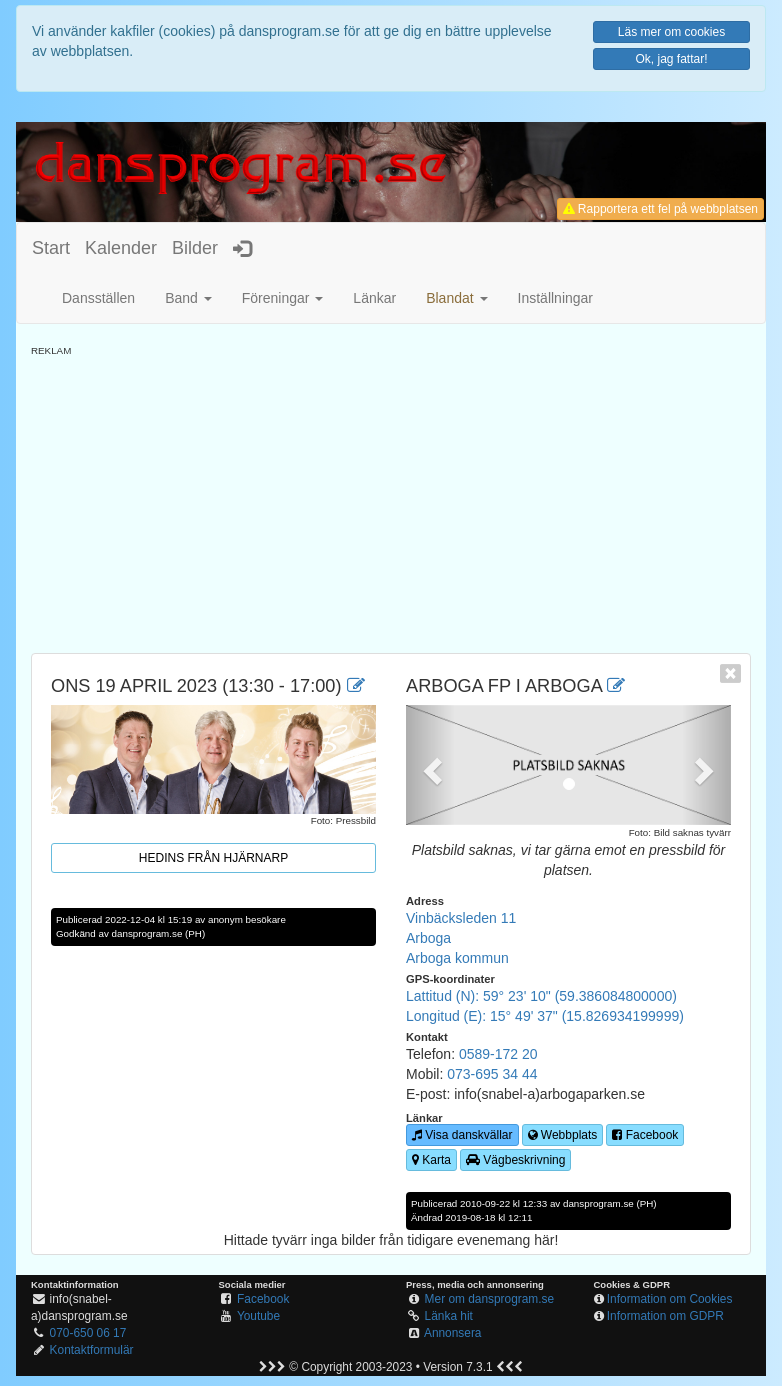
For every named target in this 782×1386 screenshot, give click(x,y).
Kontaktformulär (92, 1350)
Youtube (258, 1316)
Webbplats (563, 1135)
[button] (456, 298)
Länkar (374, 298)
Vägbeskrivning (515, 1160)
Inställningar (556, 298)
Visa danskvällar (462, 1135)
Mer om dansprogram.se (490, 1299)
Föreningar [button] (283, 298)
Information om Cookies (670, 1299)
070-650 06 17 (88, 1333)
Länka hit (449, 1316)
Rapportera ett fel (660, 209)
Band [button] (188, 298)
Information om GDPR (665, 1316)
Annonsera (453, 1333)
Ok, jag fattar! (671, 59)
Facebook (645, 1135)
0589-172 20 (498, 1054)
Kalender (121, 248)
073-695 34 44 (492, 1074)
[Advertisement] (391, 498)
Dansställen (98, 298)
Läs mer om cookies (671, 32)
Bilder (195, 248)
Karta (431, 1160)
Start (51, 248)
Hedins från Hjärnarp (213, 858)
